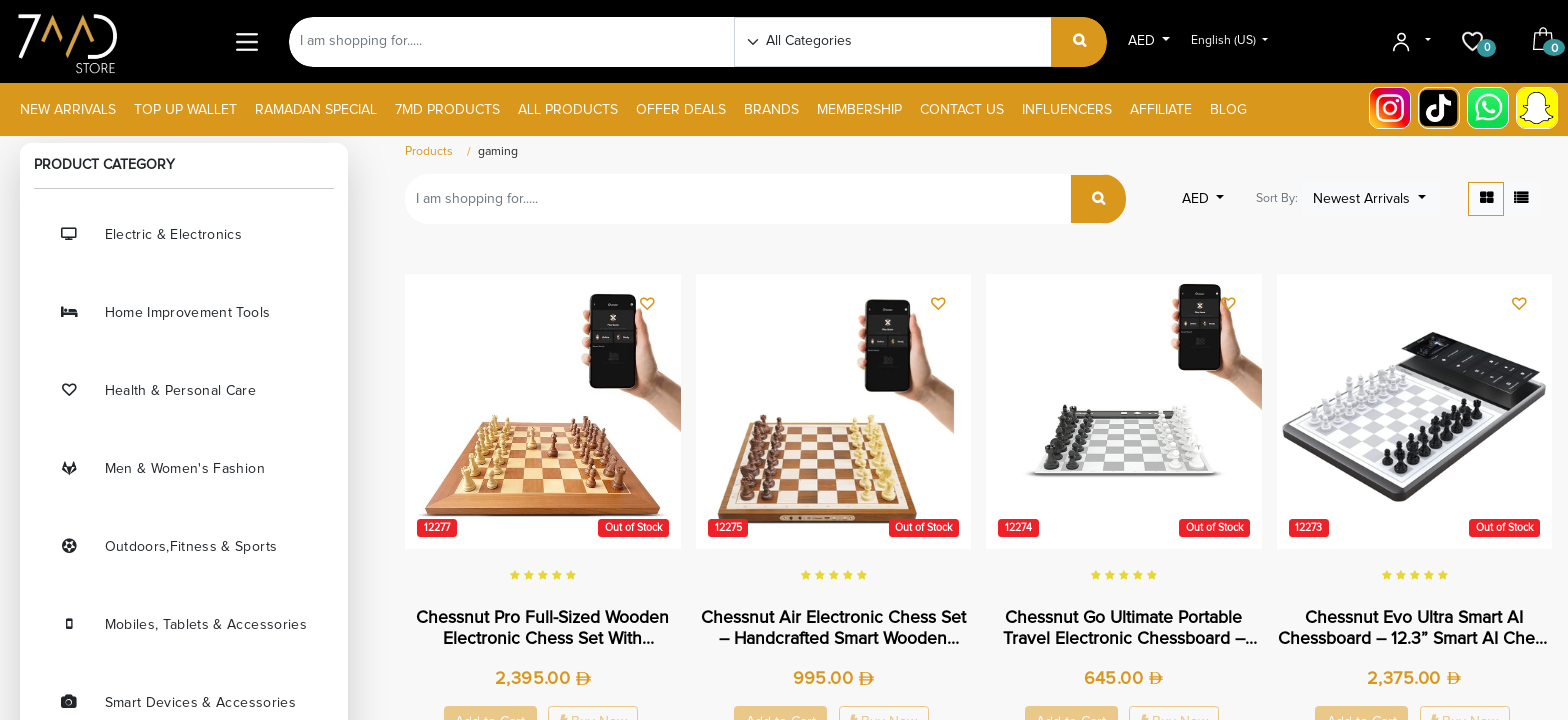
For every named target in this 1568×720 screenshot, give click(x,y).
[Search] (1079, 42)
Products (429, 151)
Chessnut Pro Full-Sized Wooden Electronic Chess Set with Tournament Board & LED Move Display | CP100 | (542, 629)
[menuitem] (68, 110)
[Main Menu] (246, 41)
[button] (1371, 199)
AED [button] (1143, 41)
